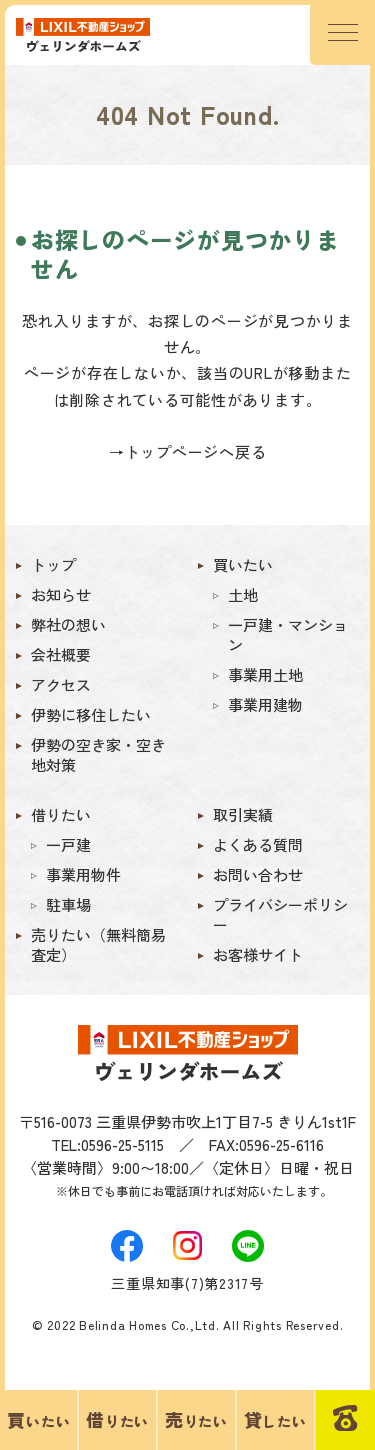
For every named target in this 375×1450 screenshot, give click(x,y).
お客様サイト (258, 955)
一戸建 (68, 845)
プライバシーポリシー (280, 915)
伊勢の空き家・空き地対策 (98, 755)
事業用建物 (265, 705)
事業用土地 (265, 675)
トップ (53, 565)
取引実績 (243, 815)
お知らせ (61, 595)
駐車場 (68, 905)
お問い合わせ (258, 875)
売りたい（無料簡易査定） (98, 945)
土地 (243, 595)
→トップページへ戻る (188, 451)
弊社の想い (68, 625)
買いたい (243, 565)
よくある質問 (258, 845)
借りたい (61, 815)
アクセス (61, 685)
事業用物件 (83, 875)
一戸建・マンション (288, 635)
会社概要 (61, 655)
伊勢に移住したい (91, 715)
